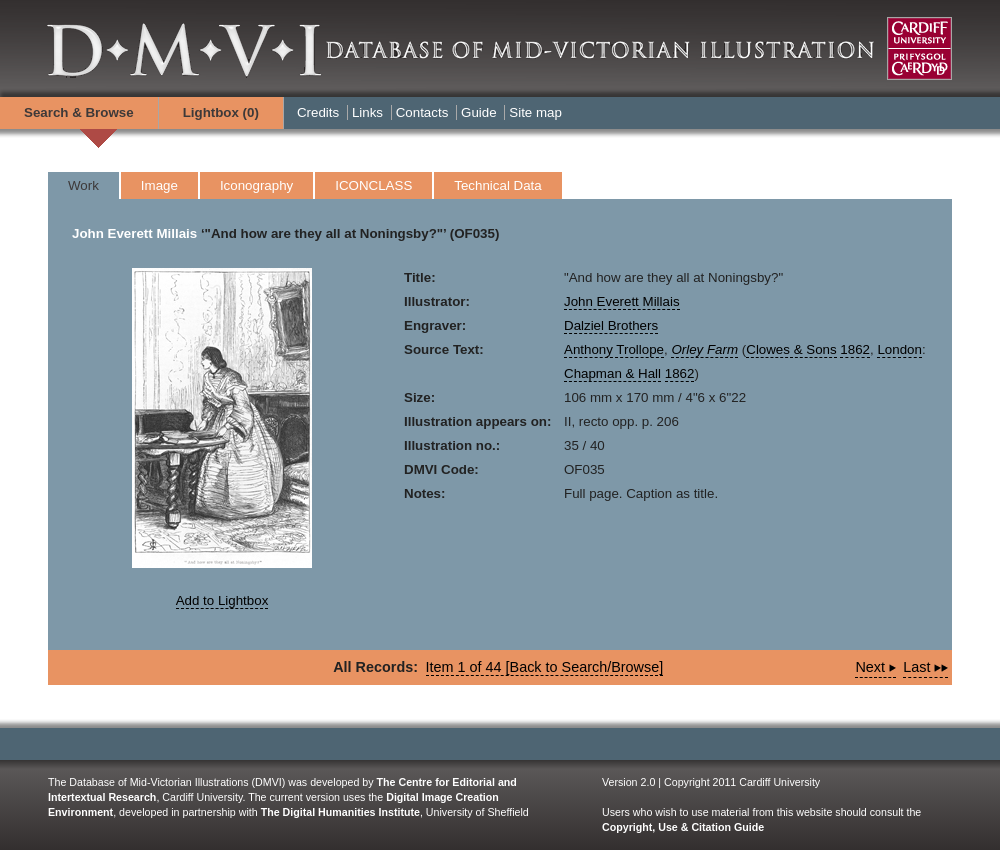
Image (159, 185)
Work (83, 185)
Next (875, 667)
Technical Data (497, 185)
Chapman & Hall (612, 373)
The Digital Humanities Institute (340, 812)
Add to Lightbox (222, 600)
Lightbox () (221, 112)
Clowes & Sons (791, 349)
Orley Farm (704, 349)
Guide (479, 112)
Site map (535, 112)
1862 (855, 349)
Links (367, 112)
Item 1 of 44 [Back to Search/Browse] (545, 667)
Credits (318, 112)
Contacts (422, 112)
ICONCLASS (373, 185)
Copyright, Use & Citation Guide (683, 827)
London (899, 349)
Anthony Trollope (614, 349)
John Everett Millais (134, 233)
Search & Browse (79, 112)
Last (925, 667)
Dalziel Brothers (611, 325)
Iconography (256, 185)
